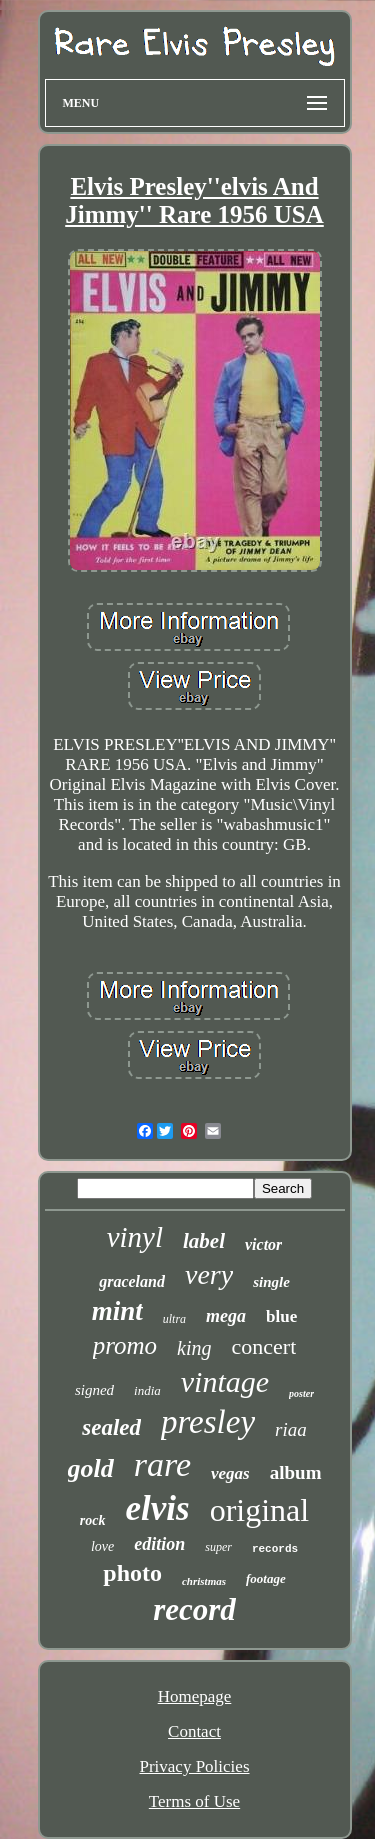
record (194, 1609)
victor (263, 1244)
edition (159, 1544)
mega (226, 1316)
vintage (225, 1381)
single (271, 1282)
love (102, 1546)
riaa (291, 1429)
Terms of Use (194, 1801)
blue (281, 1316)
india (147, 1390)
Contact (194, 1731)
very (209, 1274)
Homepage (195, 1696)
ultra (174, 1319)
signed (94, 1390)
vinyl (135, 1237)
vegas (230, 1473)
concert (264, 1346)
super (218, 1547)
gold (91, 1468)
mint (117, 1311)
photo (132, 1573)
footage (266, 1578)
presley (208, 1422)
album (296, 1472)
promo (125, 1345)
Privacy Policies (194, 1766)
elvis (158, 1508)
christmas (204, 1581)
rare (162, 1464)
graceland (132, 1281)
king (194, 1348)
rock (93, 1520)
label (204, 1241)
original (260, 1510)
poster (301, 1393)
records (275, 1549)
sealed (111, 1427)
